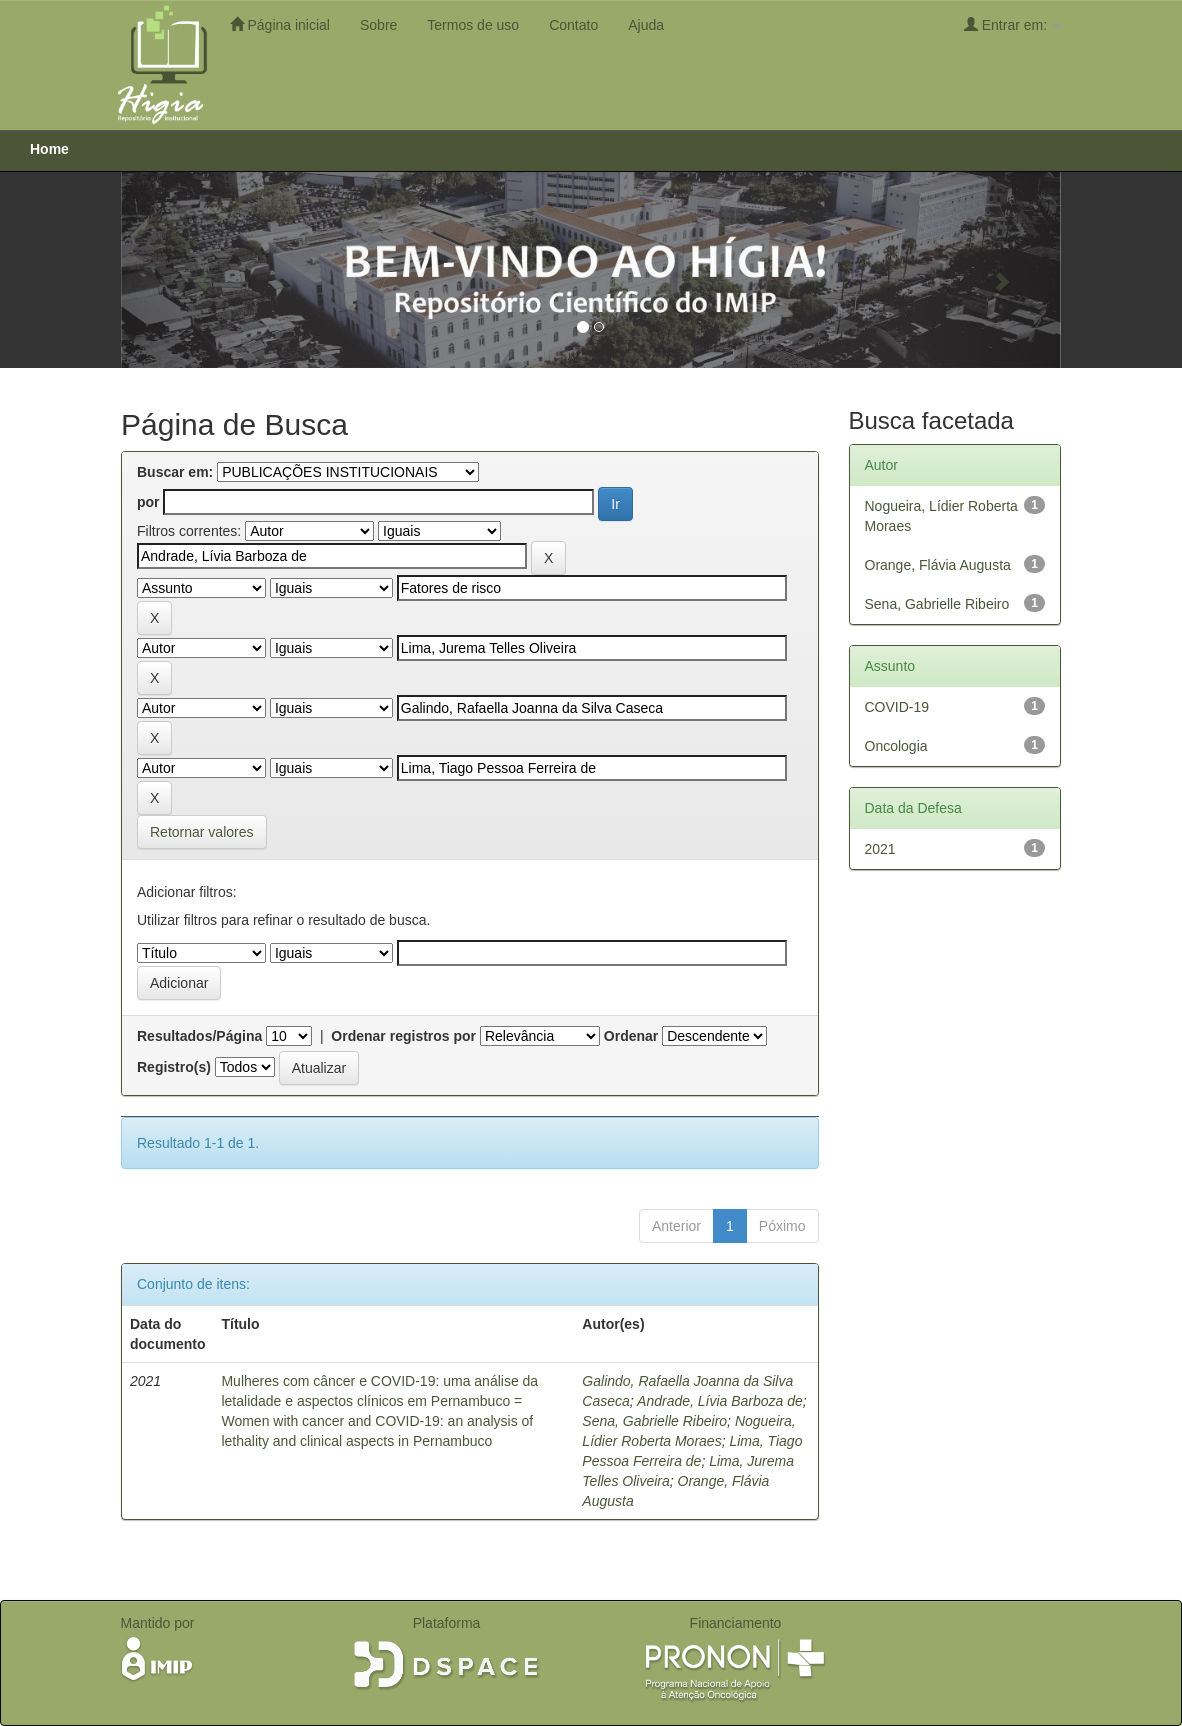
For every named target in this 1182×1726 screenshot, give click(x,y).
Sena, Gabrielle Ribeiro (654, 1421)
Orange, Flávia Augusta (938, 565)
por (148, 502)
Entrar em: (1012, 24)
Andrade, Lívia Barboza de (720, 1401)
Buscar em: (175, 472)
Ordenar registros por (403, 1036)
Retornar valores (202, 832)
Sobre (378, 25)
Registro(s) (174, 1067)
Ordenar (631, 1036)
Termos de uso (473, 25)
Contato (573, 25)
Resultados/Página (199, 1036)
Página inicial (280, 24)
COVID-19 (897, 707)
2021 (880, 849)
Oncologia (896, 746)
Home (49, 149)
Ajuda (646, 25)
